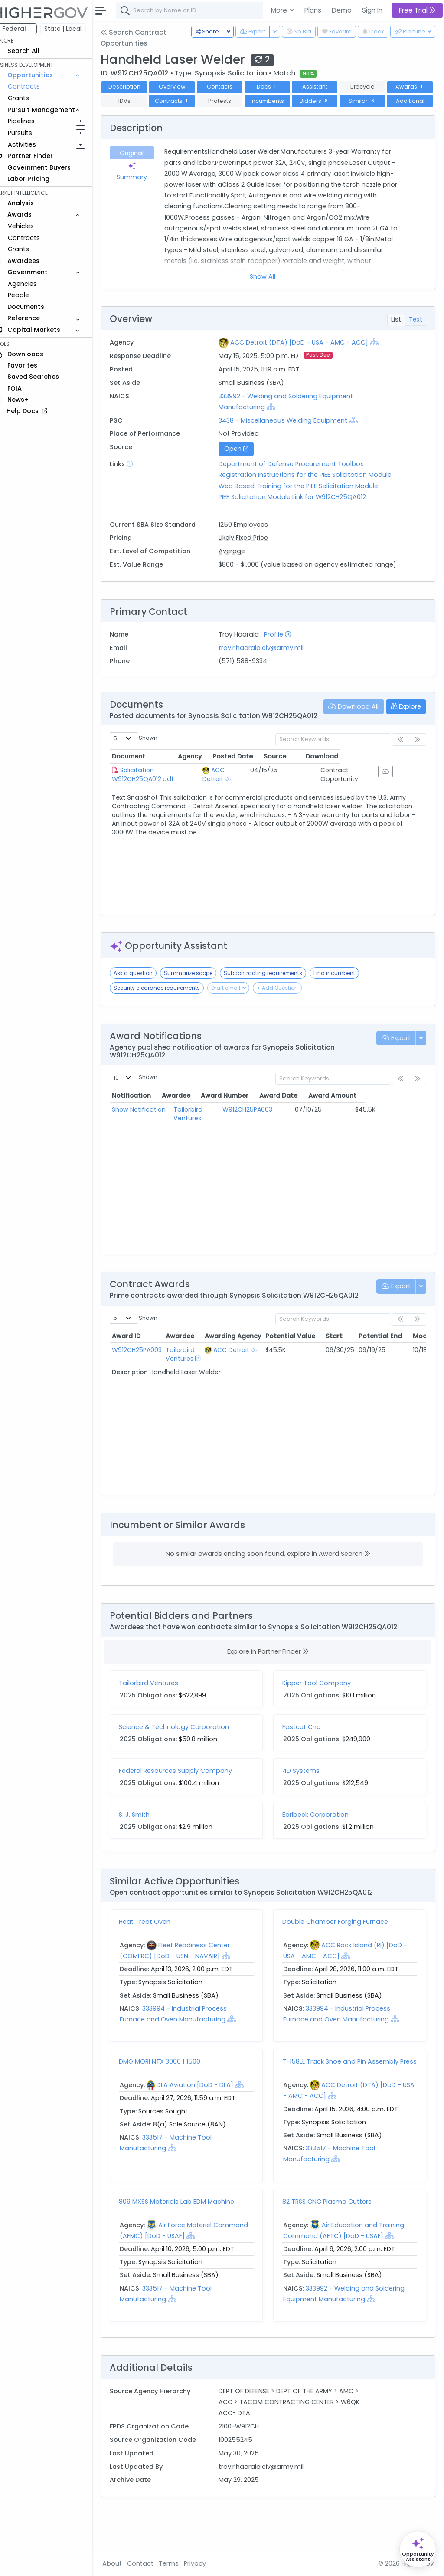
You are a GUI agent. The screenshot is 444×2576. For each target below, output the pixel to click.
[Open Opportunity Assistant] (417, 2549)
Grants (30, 98)
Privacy (207, 2563)
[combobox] (258, 10)
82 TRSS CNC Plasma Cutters (333, 2237)
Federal (26, 28)
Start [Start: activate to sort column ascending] (346, 1369)
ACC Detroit (250, 802)
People (30, 295)
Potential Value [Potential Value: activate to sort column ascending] (302, 1369)
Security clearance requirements (169, 1020)
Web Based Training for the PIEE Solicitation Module (306, 500)
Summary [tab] (143, 185)
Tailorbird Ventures (214, 1142)
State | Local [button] (75, 28)
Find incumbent (346, 1006)
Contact (152, 2563)
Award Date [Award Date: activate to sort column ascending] (332, 1128)
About (124, 2563)
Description (137, 86)
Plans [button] (312, 10)
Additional (184, 114)
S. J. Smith (146, 1847)
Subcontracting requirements (275, 1006)
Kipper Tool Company (322, 1715)
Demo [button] (342, 10)
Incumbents (327, 101)
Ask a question (145, 1006)
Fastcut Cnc (307, 1759)
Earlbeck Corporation (321, 1847)
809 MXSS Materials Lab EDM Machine (188, 2237)
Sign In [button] (372, 10)
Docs (279, 86)
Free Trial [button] (417, 10)
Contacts (232, 86)
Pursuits (32, 132)
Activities (34, 144)
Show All (269, 290)
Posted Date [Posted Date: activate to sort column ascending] (295, 789)
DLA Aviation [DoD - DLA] (207, 2117)
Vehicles (33, 226)
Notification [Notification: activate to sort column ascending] (143, 1128)
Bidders (374, 101)
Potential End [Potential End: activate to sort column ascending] (392, 1369)
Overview (184, 86)
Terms (181, 2563)
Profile (285, 659)
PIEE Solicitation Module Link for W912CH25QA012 (300, 510)
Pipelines (33, 121)
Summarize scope (200, 1006)
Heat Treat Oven (157, 1954)
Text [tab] (415, 333)
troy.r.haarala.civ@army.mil (269, 672)
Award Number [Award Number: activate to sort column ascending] (275, 1128)
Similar (136, 114)
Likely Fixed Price (251, 552)
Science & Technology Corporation (186, 1759)
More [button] (280, 10)
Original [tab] (143, 167)
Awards (136, 101)
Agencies (34, 283)
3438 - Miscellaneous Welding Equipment (291, 434)
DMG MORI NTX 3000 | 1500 (171, 2094)
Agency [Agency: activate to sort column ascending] (236, 789)
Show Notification (151, 1142)
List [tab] (396, 333)
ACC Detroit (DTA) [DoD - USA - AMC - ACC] (307, 356)
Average (240, 565)
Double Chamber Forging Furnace (341, 1954)
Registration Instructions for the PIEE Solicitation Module (313, 489)
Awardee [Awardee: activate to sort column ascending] (199, 1128)
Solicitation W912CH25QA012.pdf (155, 807)
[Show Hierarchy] (382, 356)
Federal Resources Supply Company (187, 1803)
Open (244, 462)
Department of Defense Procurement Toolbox (299, 477)
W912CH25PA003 (276, 1142)
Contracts (36, 86)
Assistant (327, 86)
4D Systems (307, 1803)
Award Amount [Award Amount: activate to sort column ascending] (390, 1128)
